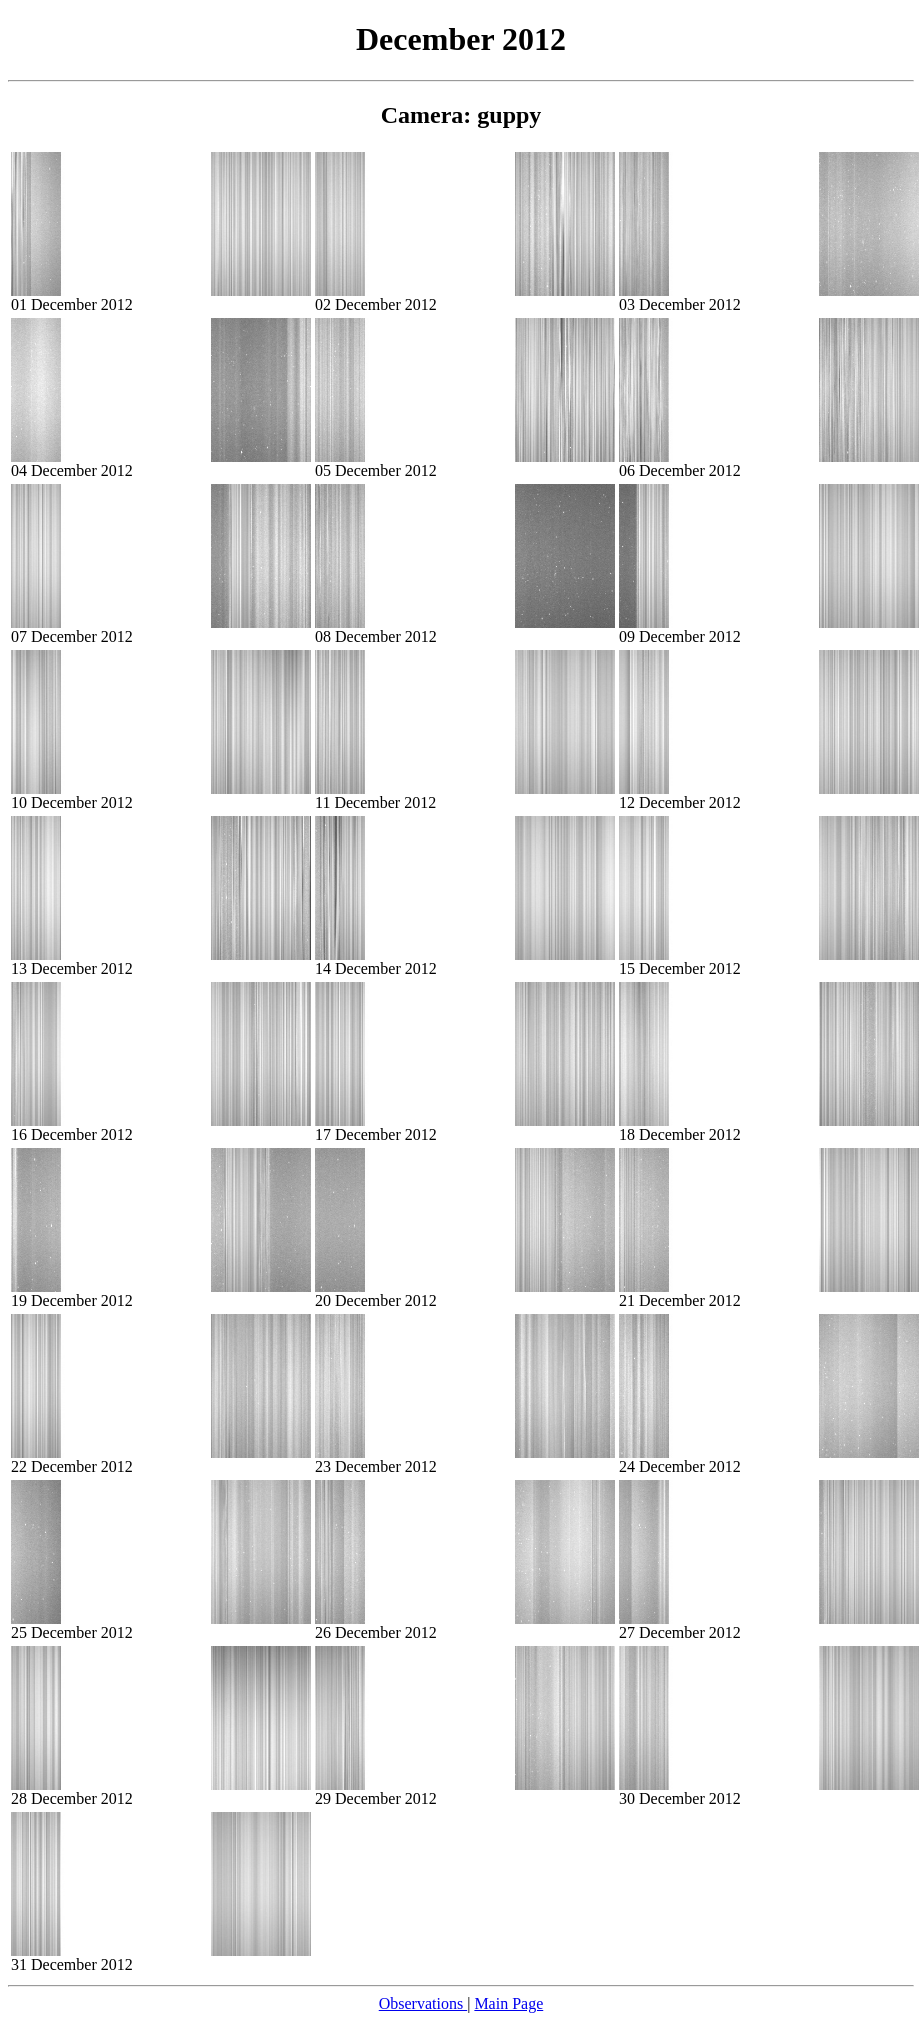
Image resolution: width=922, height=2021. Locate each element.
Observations (423, 2003)
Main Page (508, 2003)
